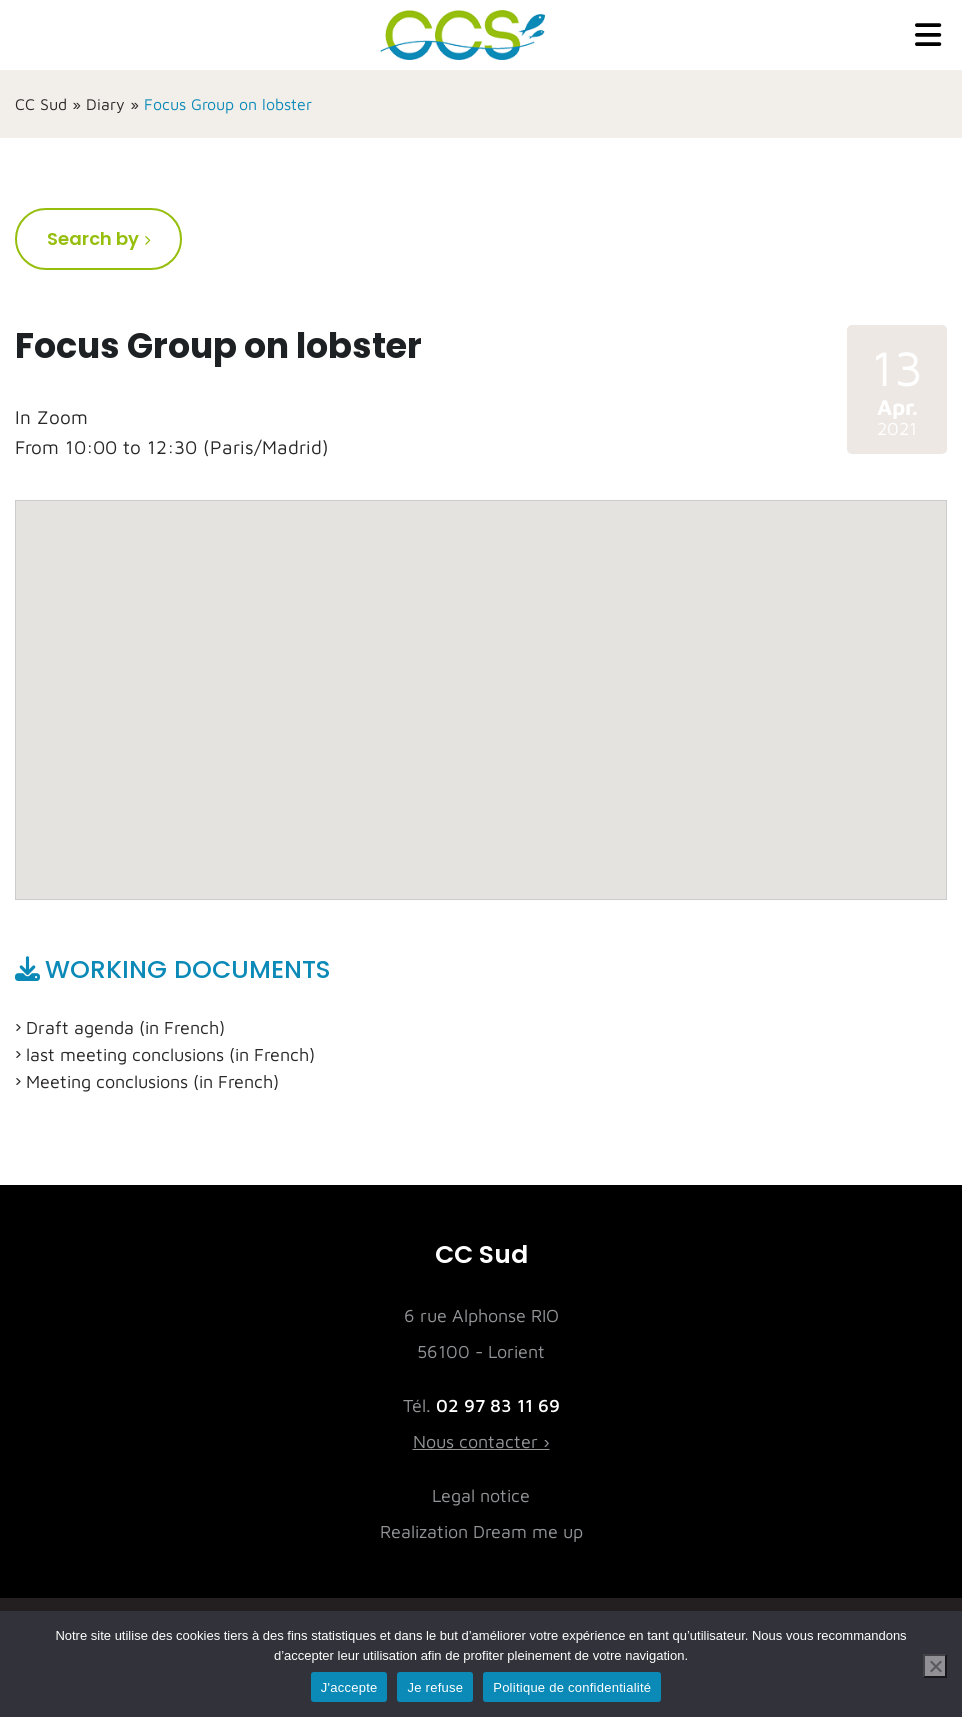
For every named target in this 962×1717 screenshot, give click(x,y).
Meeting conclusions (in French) (152, 1081)
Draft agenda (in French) (125, 1027)
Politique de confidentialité (572, 1687)
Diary (105, 104)
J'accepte (349, 1687)
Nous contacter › (481, 1441)
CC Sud (41, 104)
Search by (93, 238)
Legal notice (481, 1495)
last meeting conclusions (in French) (170, 1054)
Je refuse (435, 1687)
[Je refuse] (935, 1666)
